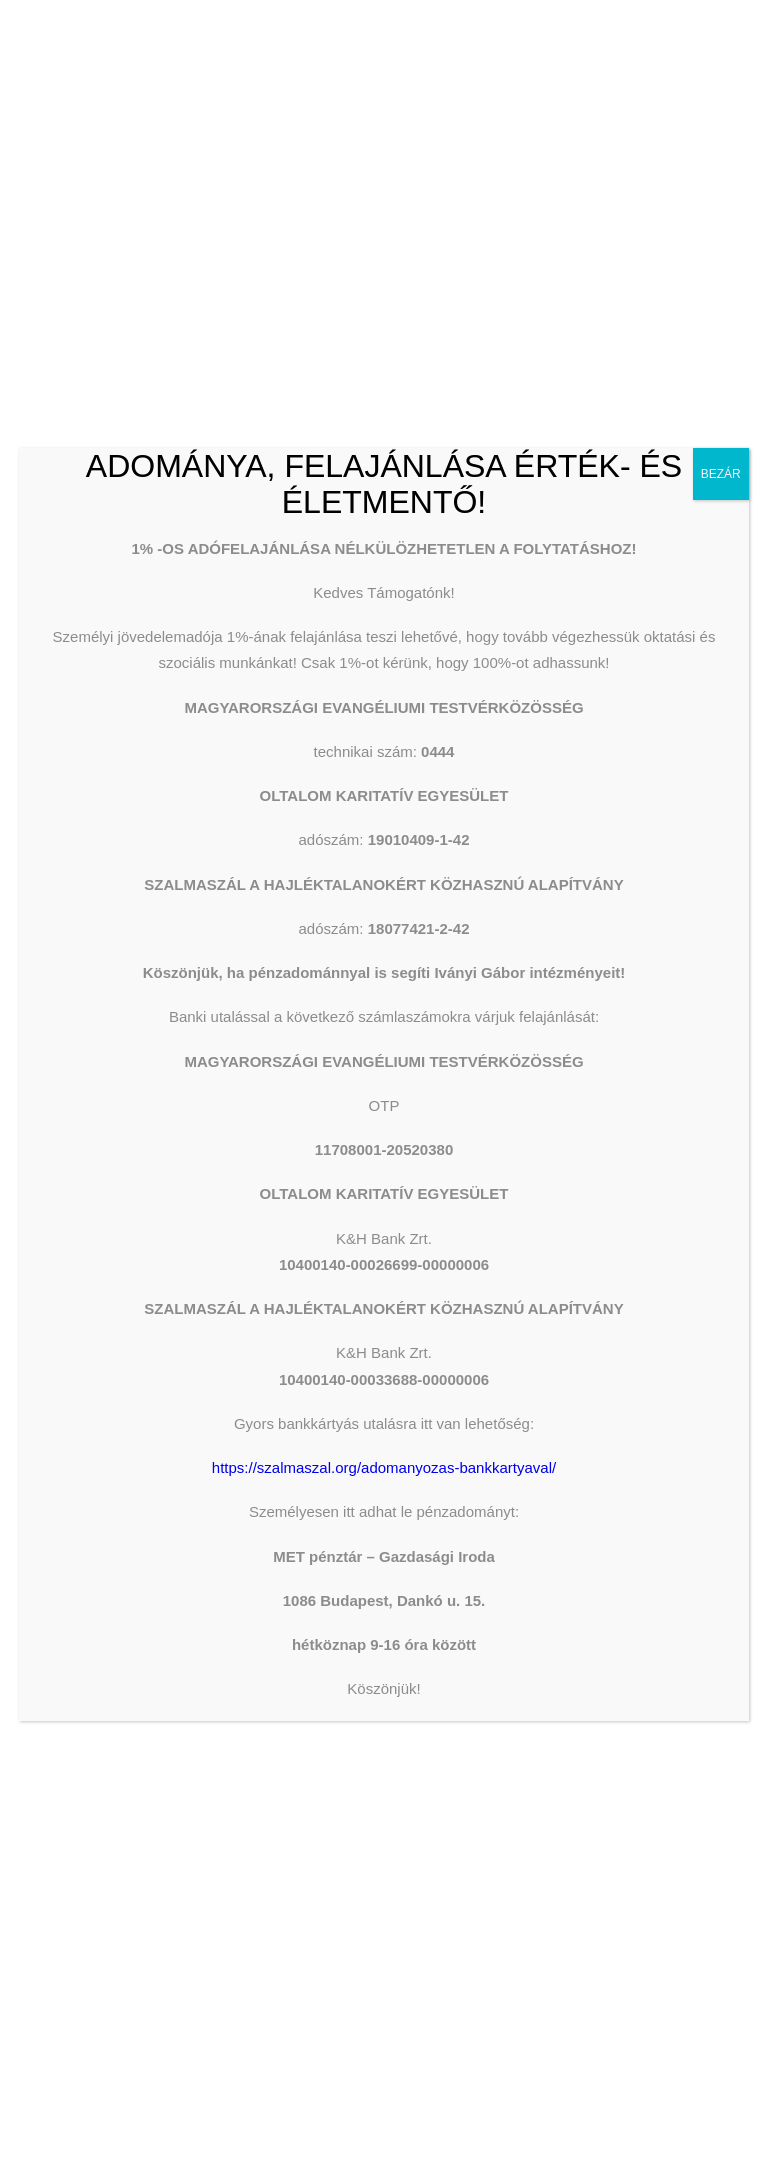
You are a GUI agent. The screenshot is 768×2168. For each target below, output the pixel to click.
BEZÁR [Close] (721, 474)
